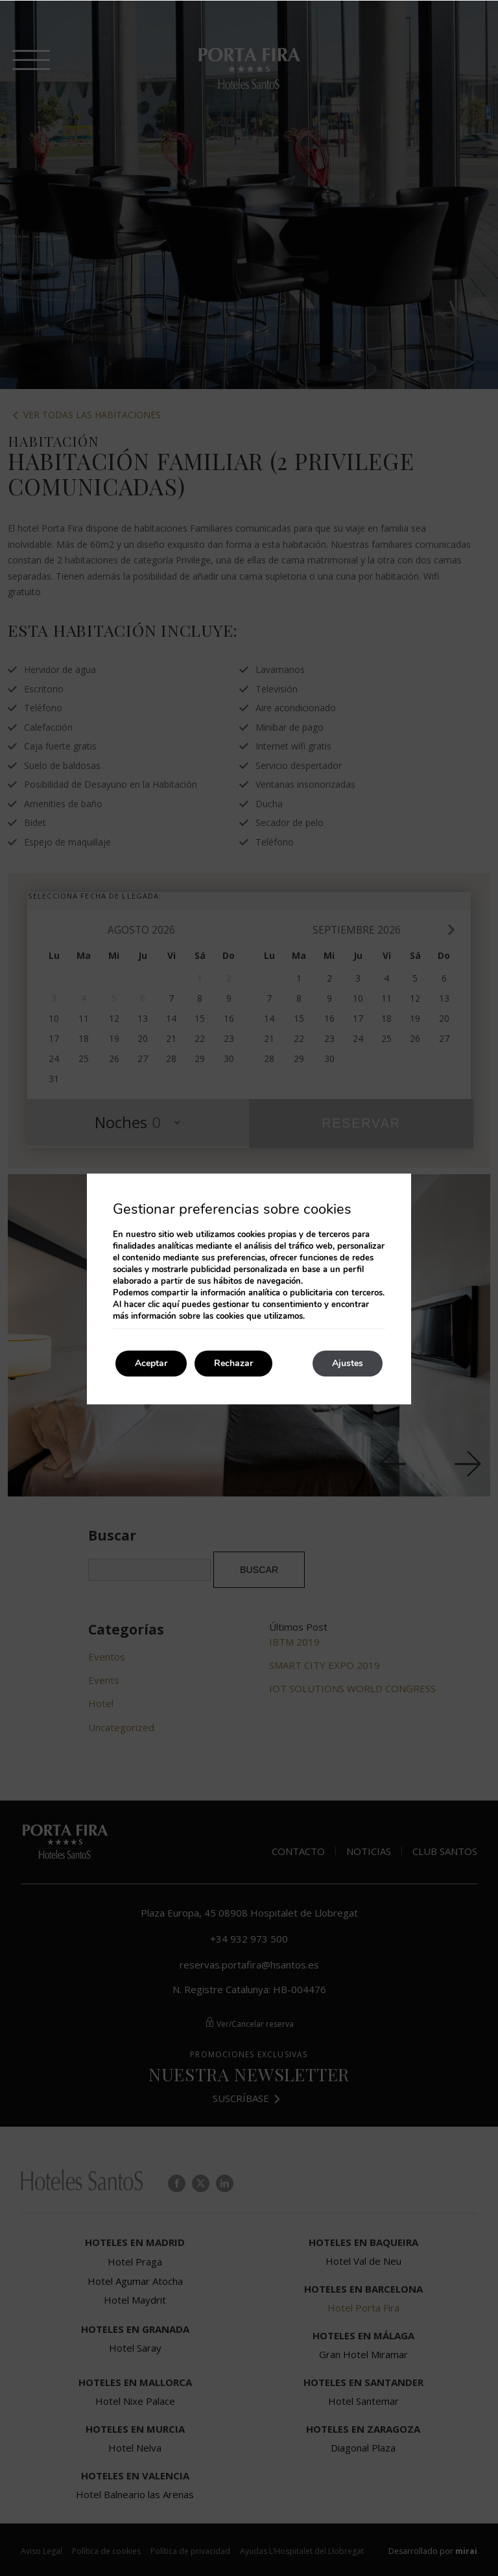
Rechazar (233, 1363)
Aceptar (151, 1363)
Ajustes (347, 1363)
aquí (170, 1304)
